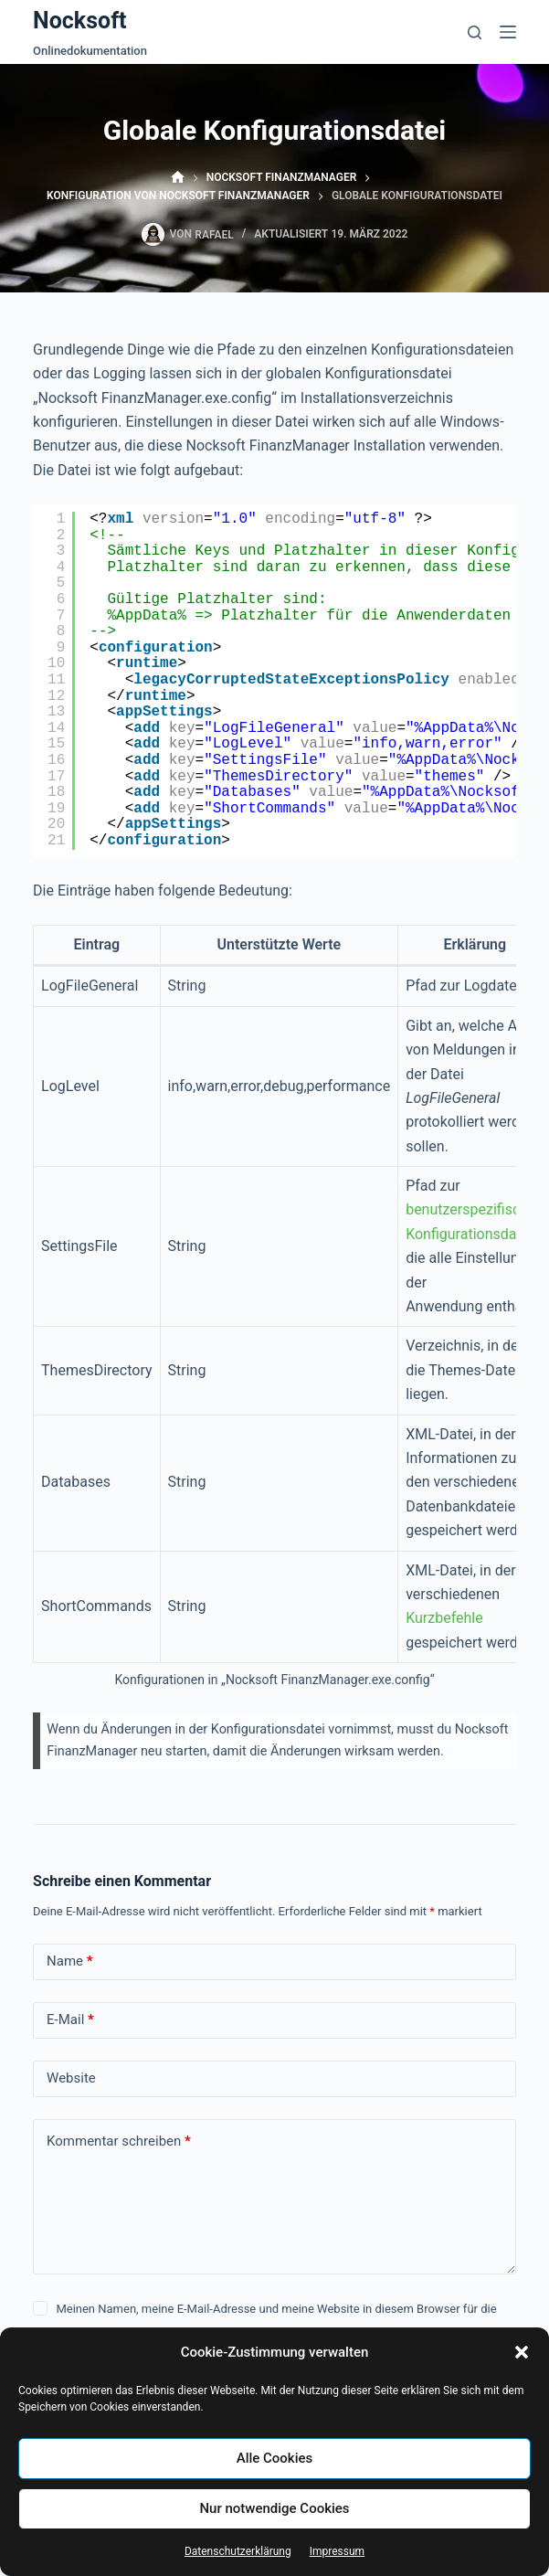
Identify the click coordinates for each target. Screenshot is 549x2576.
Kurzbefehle (444, 1618)
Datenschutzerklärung (238, 2551)
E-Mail (70, 2020)
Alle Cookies (275, 2458)
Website (71, 2078)
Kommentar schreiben (119, 2141)
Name (70, 1961)
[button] (521, 2352)
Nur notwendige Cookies (274, 2508)
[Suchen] (474, 32)
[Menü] (508, 32)
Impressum (337, 2551)
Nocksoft (80, 20)
